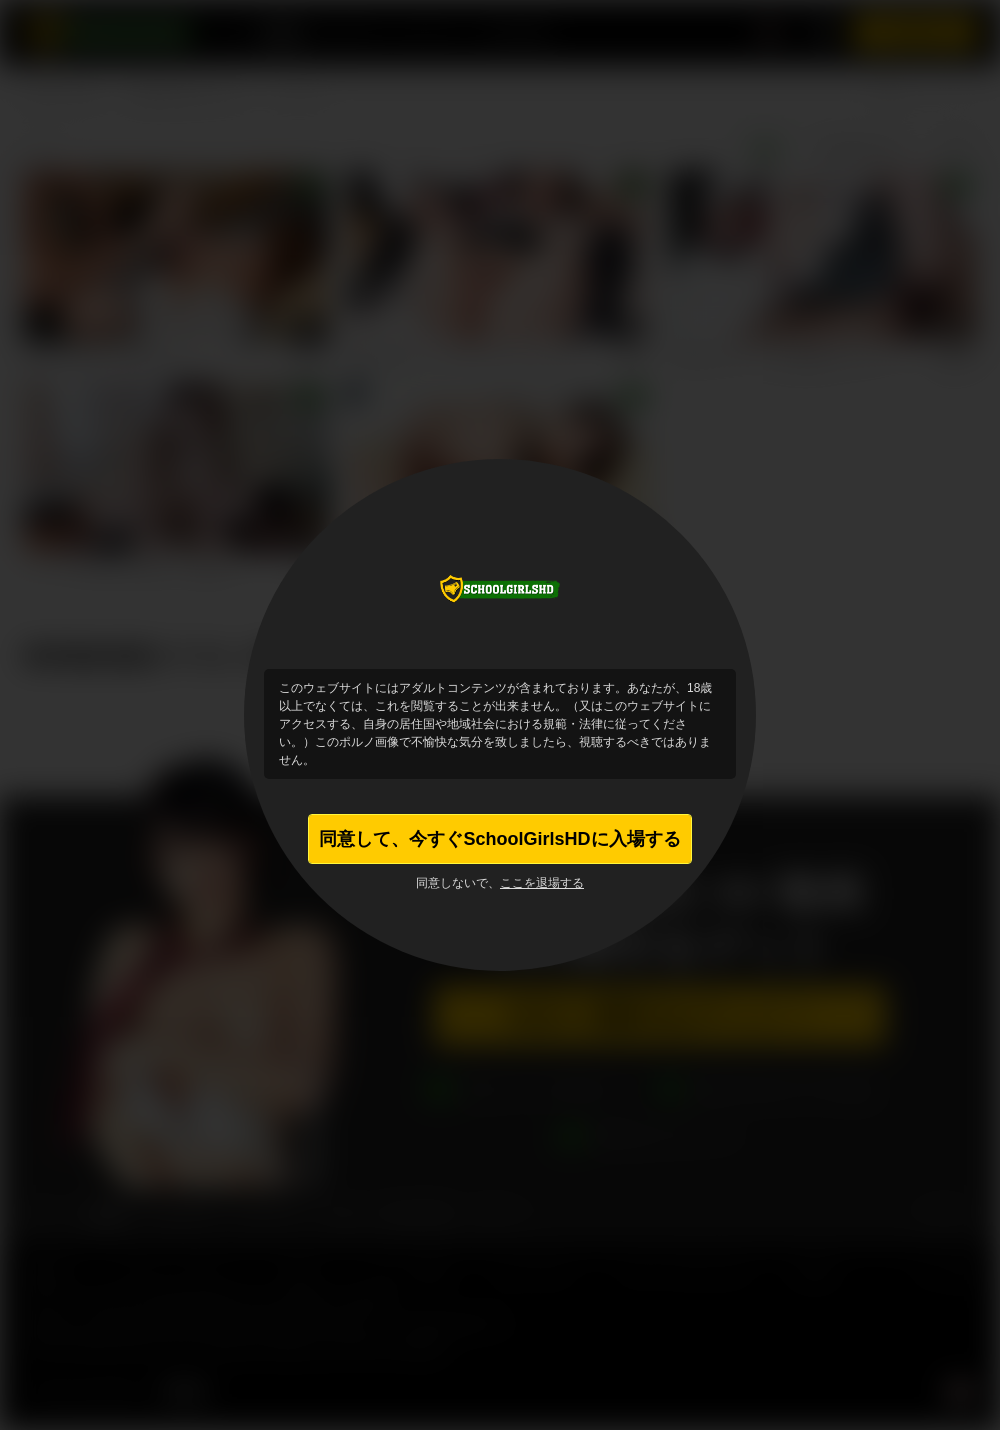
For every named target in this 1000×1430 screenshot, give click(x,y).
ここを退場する (542, 883)
